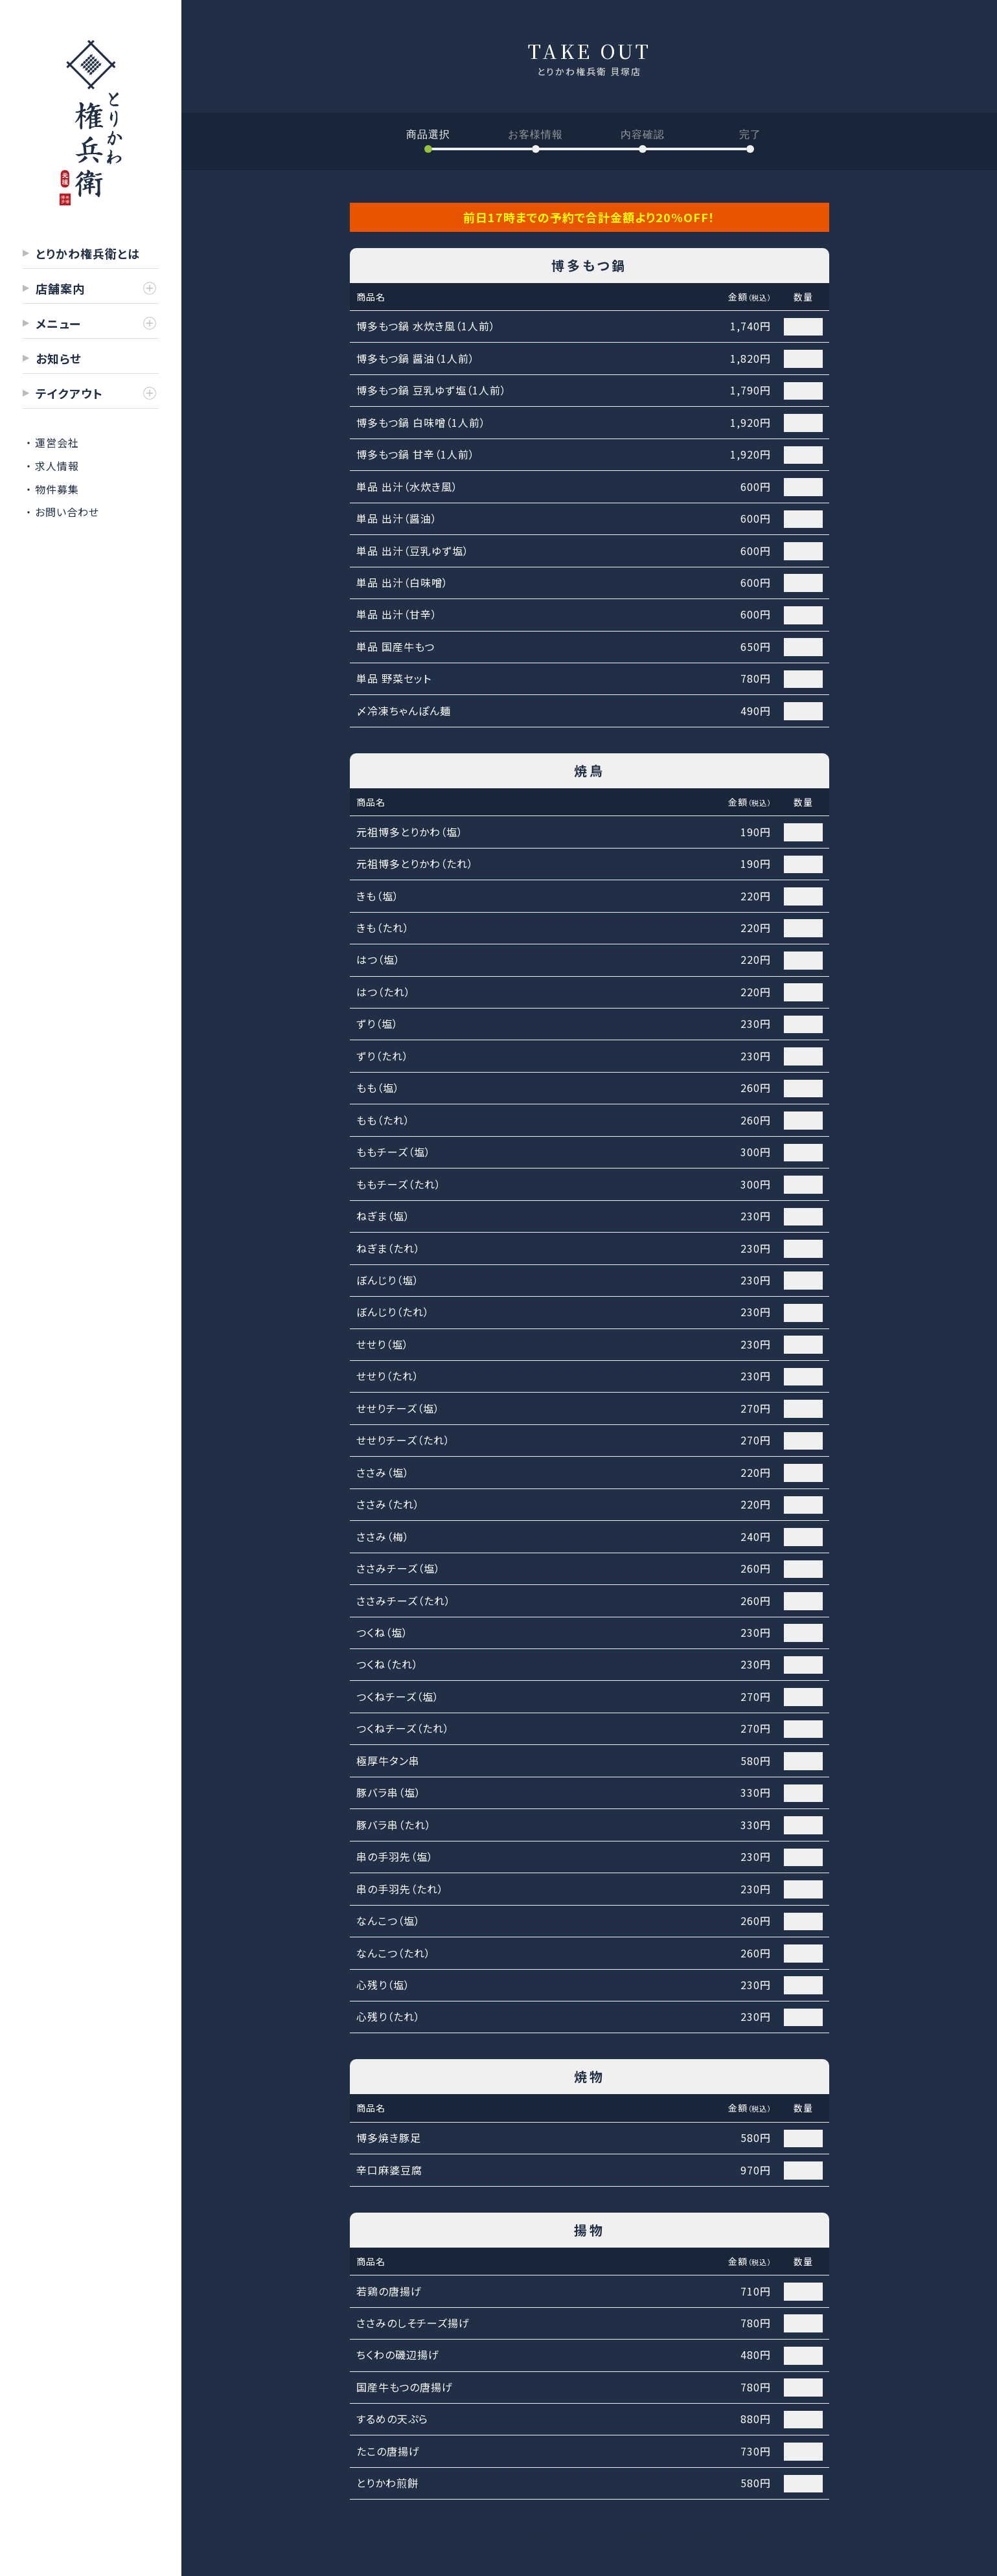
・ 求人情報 (52, 465)
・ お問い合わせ (62, 511)
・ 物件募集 (52, 489)
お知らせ (59, 358)
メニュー (58, 323)
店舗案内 (60, 288)
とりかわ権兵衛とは (88, 253)
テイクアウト (69, 393)
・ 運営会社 (52, 442)
